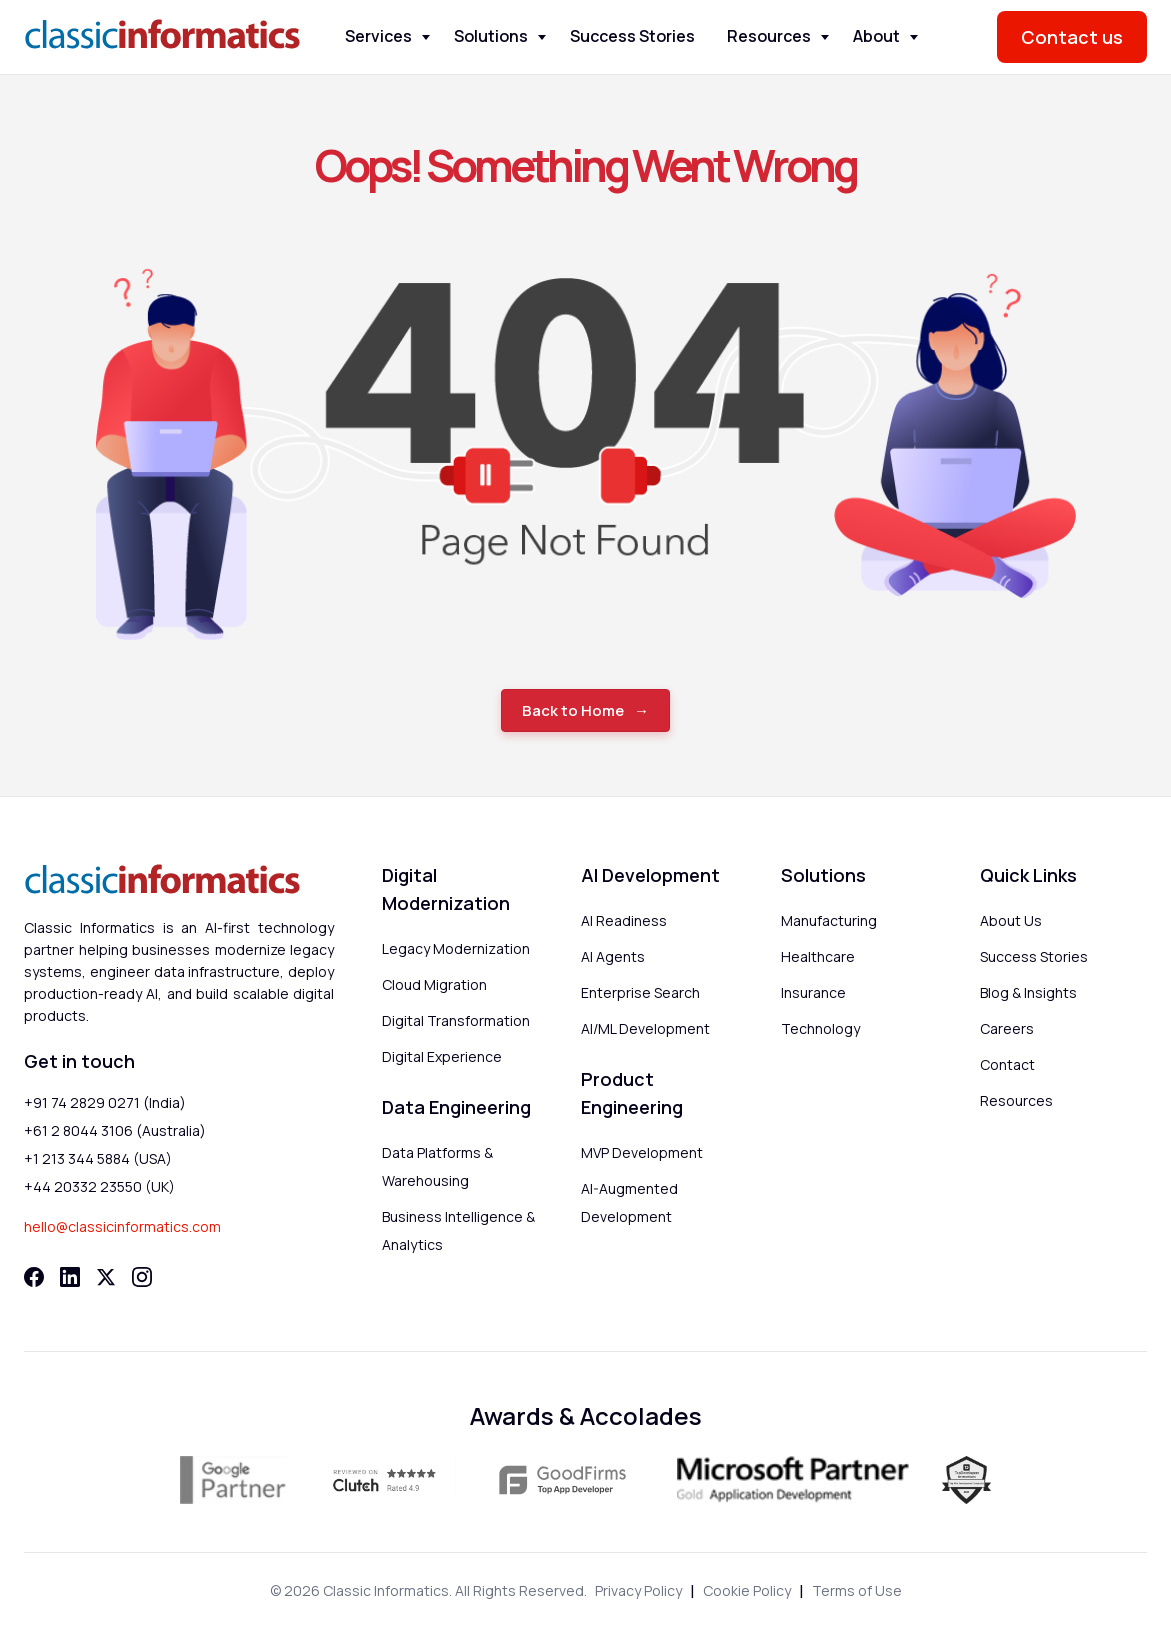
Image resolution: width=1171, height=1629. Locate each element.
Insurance (813, 992)
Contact (1007, 1064)
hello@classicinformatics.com (122, 1226)
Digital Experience (442, 1056)
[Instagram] (142, 1277)
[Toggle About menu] (914, 37)
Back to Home (573, 710)
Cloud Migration (434, 984)
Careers (1007, 1028)
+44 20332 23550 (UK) (99, 1186)
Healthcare (818, 956)
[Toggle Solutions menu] (542, 37)
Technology (820, 1028)
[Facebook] (34, 1277)
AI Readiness (624, 920)
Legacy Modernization (456, 948)
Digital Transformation (456, 1020)
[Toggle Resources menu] (825, 37)
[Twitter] (106, 1277)
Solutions (491, 36)
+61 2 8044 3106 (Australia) (115, 1130)
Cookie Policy (747, 1590)
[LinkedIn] (70, 1277)
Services (378, 36)
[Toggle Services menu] (426, 37)
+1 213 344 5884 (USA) (98, 1158)
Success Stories (632, 36)
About (876, 36)
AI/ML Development (645, 1028)
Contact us (1072, 37)
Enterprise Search (640, 992)
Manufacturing (829, 920)
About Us (1011, 920)
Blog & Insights (1028, 992)
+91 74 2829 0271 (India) (105, 1102)
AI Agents (613, 956)
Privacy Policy (638, 1590)
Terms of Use (857, 1590)
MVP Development (642, 1152)
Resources (769, 36)
